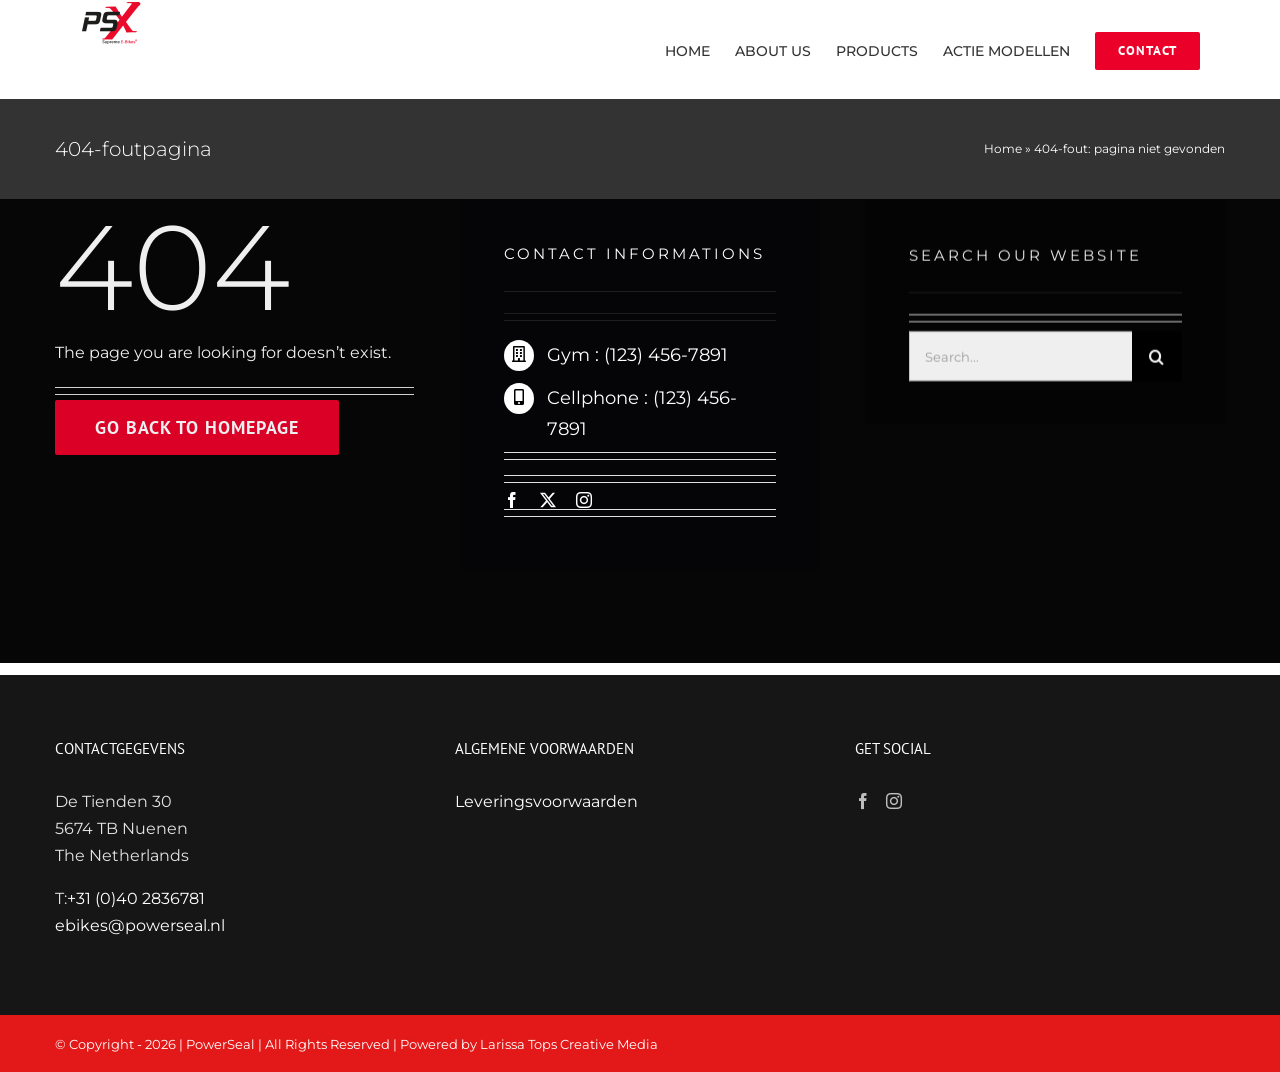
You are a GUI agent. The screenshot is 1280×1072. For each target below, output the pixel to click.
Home (1003, 148)
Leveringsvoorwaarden (546, 801)
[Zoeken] (1157, 358)
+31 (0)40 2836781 (136, 898)
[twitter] (548, 500)
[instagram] (584, 500)
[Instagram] (894, 801)
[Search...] (1020, 358)
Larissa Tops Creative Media (569, 1044)
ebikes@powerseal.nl (140, 925)
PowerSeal (220, 1044)
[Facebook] (863, 801)
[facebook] (512, 500)
